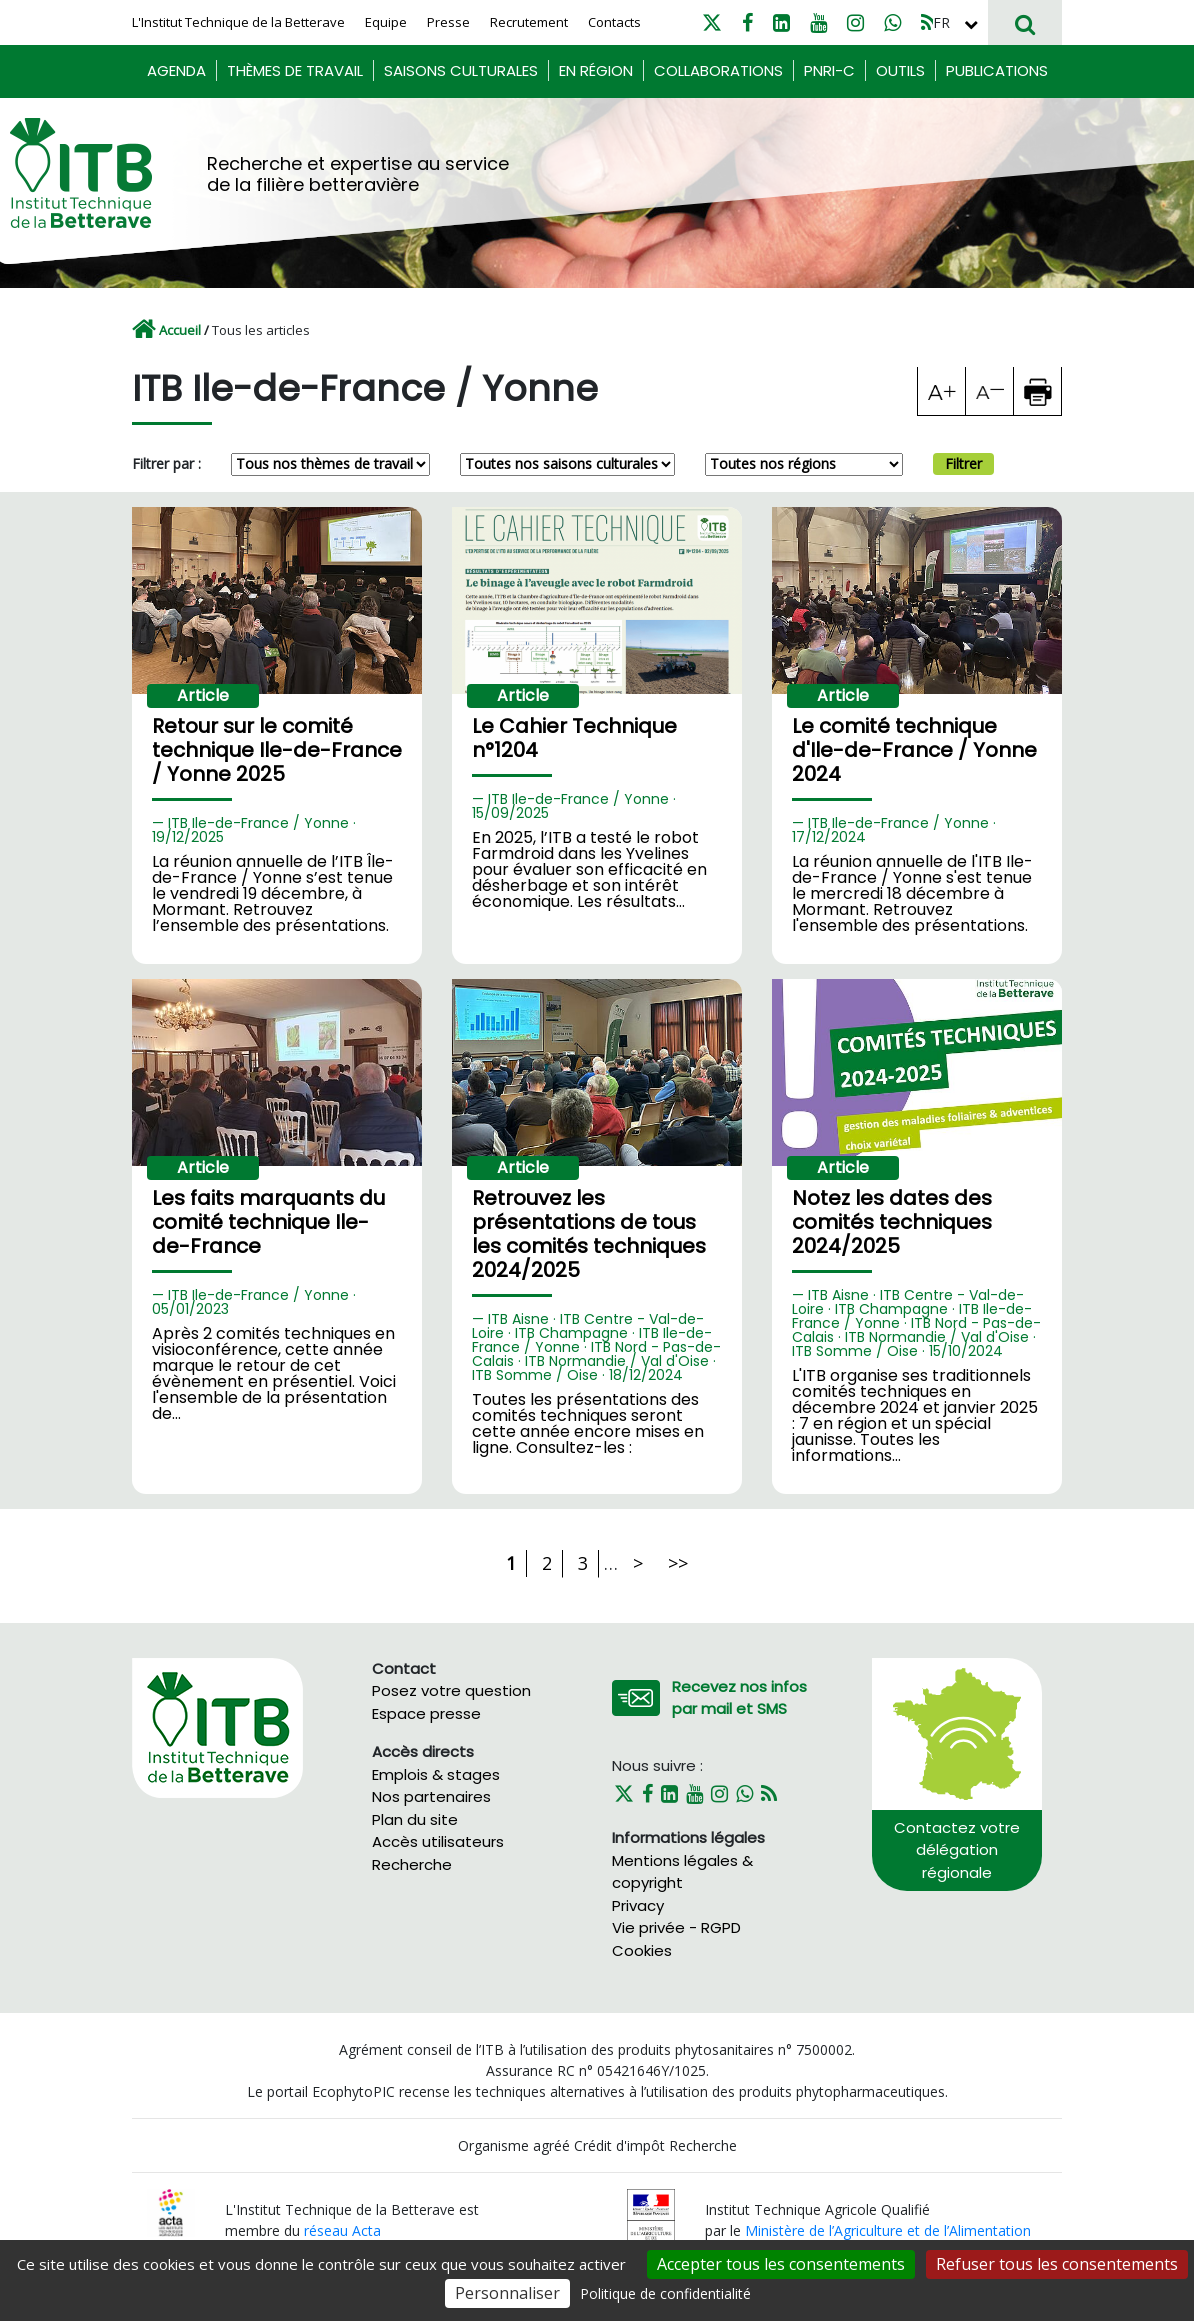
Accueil (180, 330)
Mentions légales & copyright (682, 1872)
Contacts (614, 22)
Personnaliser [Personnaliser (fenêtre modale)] (507, 2293)
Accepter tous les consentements (781, 2264)
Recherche (412, 1864)
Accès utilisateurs (438, 1841)
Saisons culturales (461, 70)
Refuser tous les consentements (1057, 2264)
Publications (997, 70)
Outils (900, 70)
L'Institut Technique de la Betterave (238, 22)
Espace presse (426, 1713)
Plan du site (415, 1819)
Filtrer (963, 463)
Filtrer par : (166, 463)
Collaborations (718, 70)
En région (596, 70)
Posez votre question (451, 1690)
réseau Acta (342, 2230)
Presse (448, 22)
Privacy (638, 1905)
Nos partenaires (431, 1796)
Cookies (642, 1950)
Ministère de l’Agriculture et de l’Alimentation (888, 2230)
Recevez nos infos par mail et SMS (739, 1698)
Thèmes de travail (295, 70)
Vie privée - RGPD (676, 1927)
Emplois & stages (436, 1774)
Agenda (176, 70)
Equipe (386, 22)
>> (678, 1563)
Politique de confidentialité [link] (665, 2293)
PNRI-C (829, 70)
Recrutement (529, 22)
